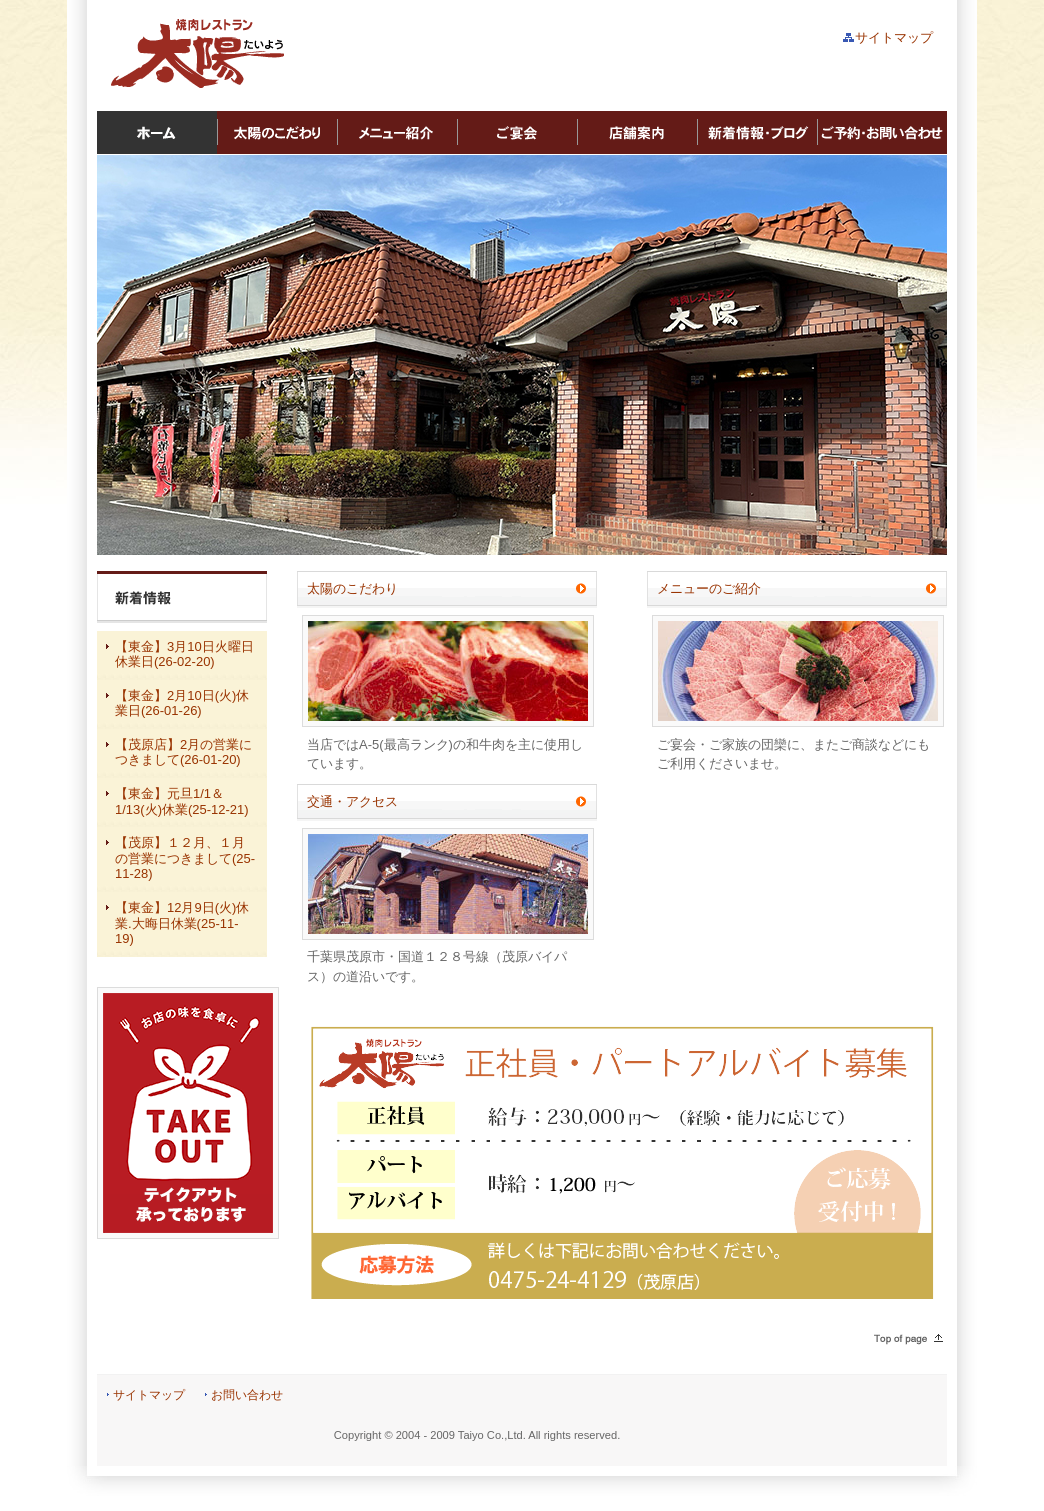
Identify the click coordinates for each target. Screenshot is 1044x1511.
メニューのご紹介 (709, 588)
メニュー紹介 (397, 133)
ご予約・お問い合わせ (882, 133)
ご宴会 (517, 133)
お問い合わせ (247, 1395)
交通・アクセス (352, 801)
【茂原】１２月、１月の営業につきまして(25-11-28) (185, 858)
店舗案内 (637, 133)
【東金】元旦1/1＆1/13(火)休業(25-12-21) (182, 801)
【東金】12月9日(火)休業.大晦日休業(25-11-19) (182, 923)
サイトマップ (894, 37)
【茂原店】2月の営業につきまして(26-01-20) (183, 752)
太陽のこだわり (277, 133)
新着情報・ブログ (757, 133)
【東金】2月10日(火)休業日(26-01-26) (182, 703)
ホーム (157, 133)
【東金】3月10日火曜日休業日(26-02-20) (184, 654)
